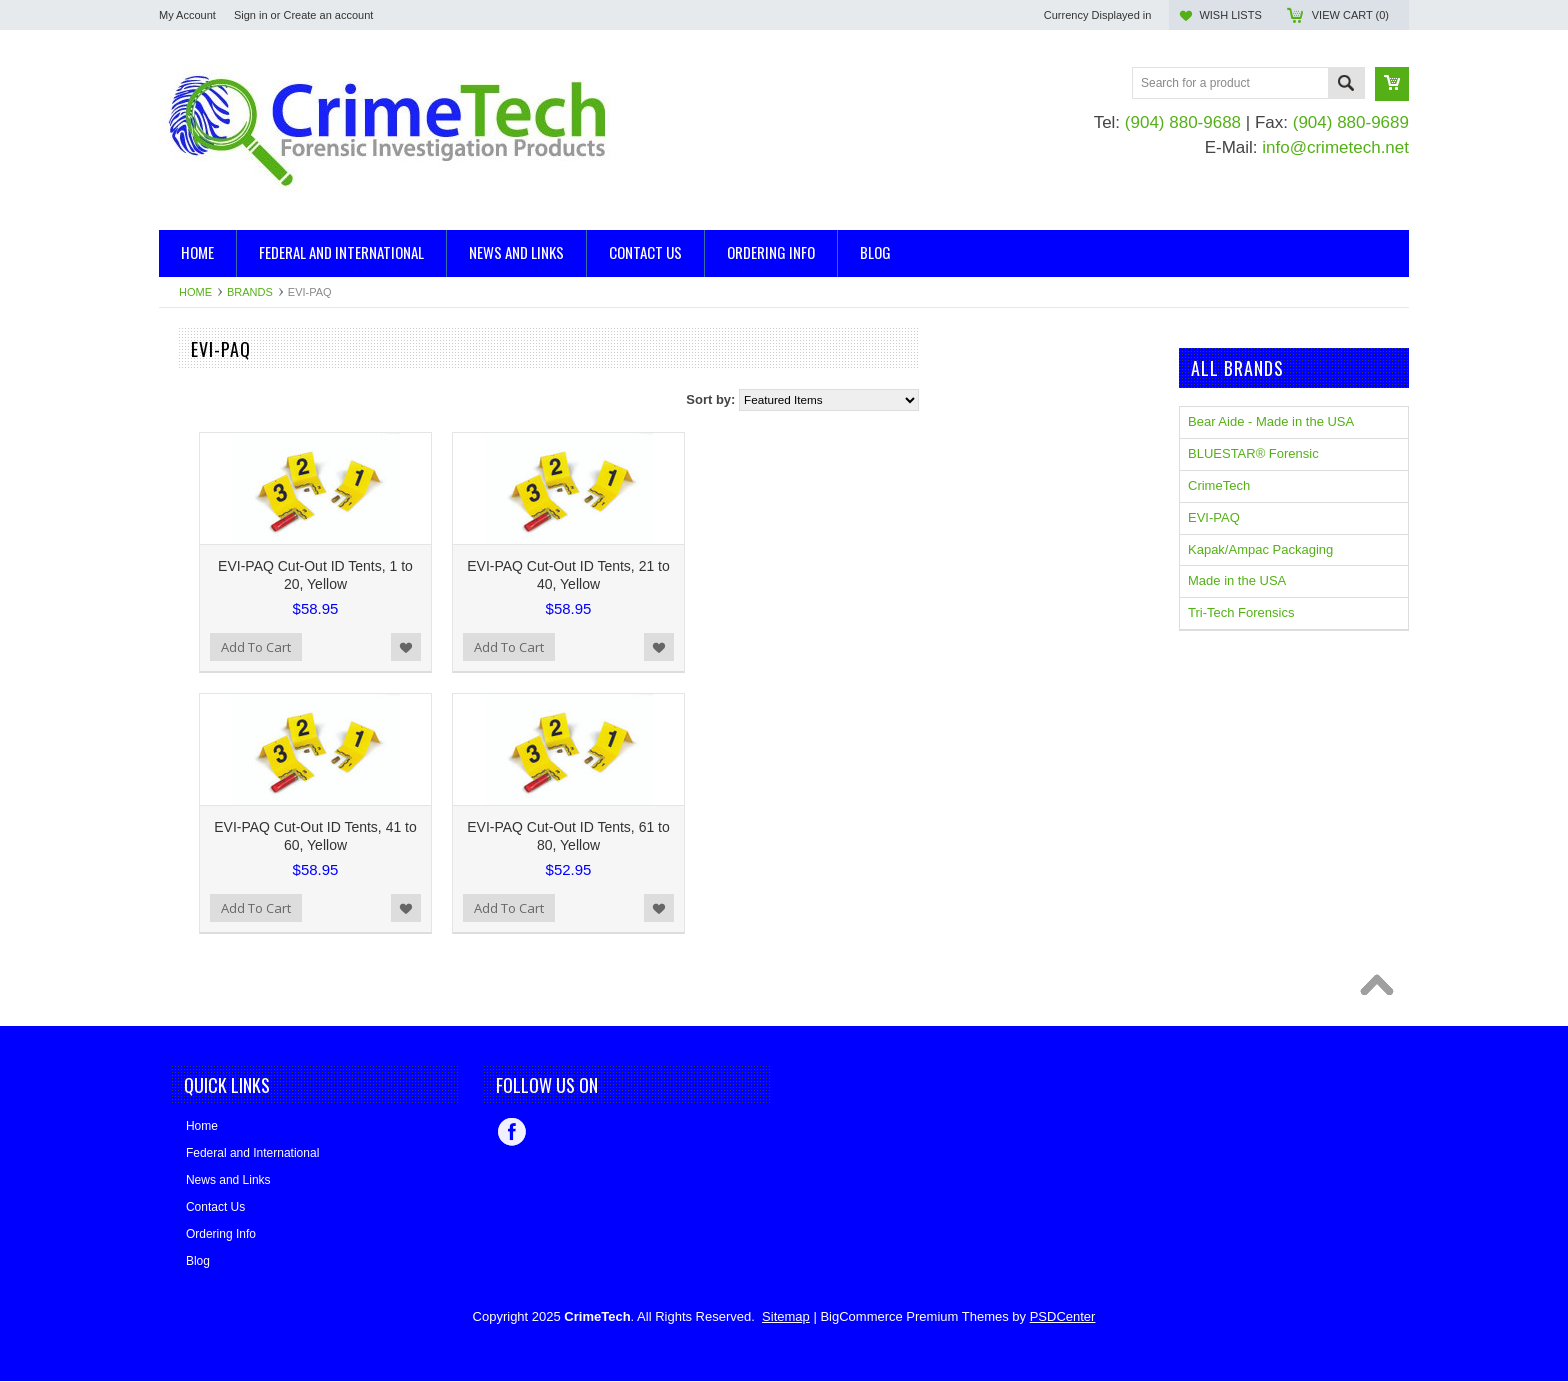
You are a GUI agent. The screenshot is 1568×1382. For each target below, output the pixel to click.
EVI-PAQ (185, 709)
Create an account (328, 15)
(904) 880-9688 (1183, 122)
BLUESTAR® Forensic (224, 655)
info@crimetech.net (1335, 147)
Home (195, 292)
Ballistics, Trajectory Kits (229, 394)
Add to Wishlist (646, 647)
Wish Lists (1230, 15)
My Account (187, 15)
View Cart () (1350, 15)
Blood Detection (205, 411)
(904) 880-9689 (1351, 122)
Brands (250, 292)
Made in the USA (208, 628)
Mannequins (194, 478)
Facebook (512, 1132)
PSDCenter (1063, 1316)
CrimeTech (190, 682)
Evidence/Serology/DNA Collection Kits (271, 461)
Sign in (251, 15)
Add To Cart (496, 647)
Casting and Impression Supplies (254, 428)
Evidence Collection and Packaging (261, 445)
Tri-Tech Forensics (1241, 612)
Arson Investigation (214, 377)
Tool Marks (190, 495)
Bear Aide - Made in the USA (242, 601)
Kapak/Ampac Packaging (231, 574)
